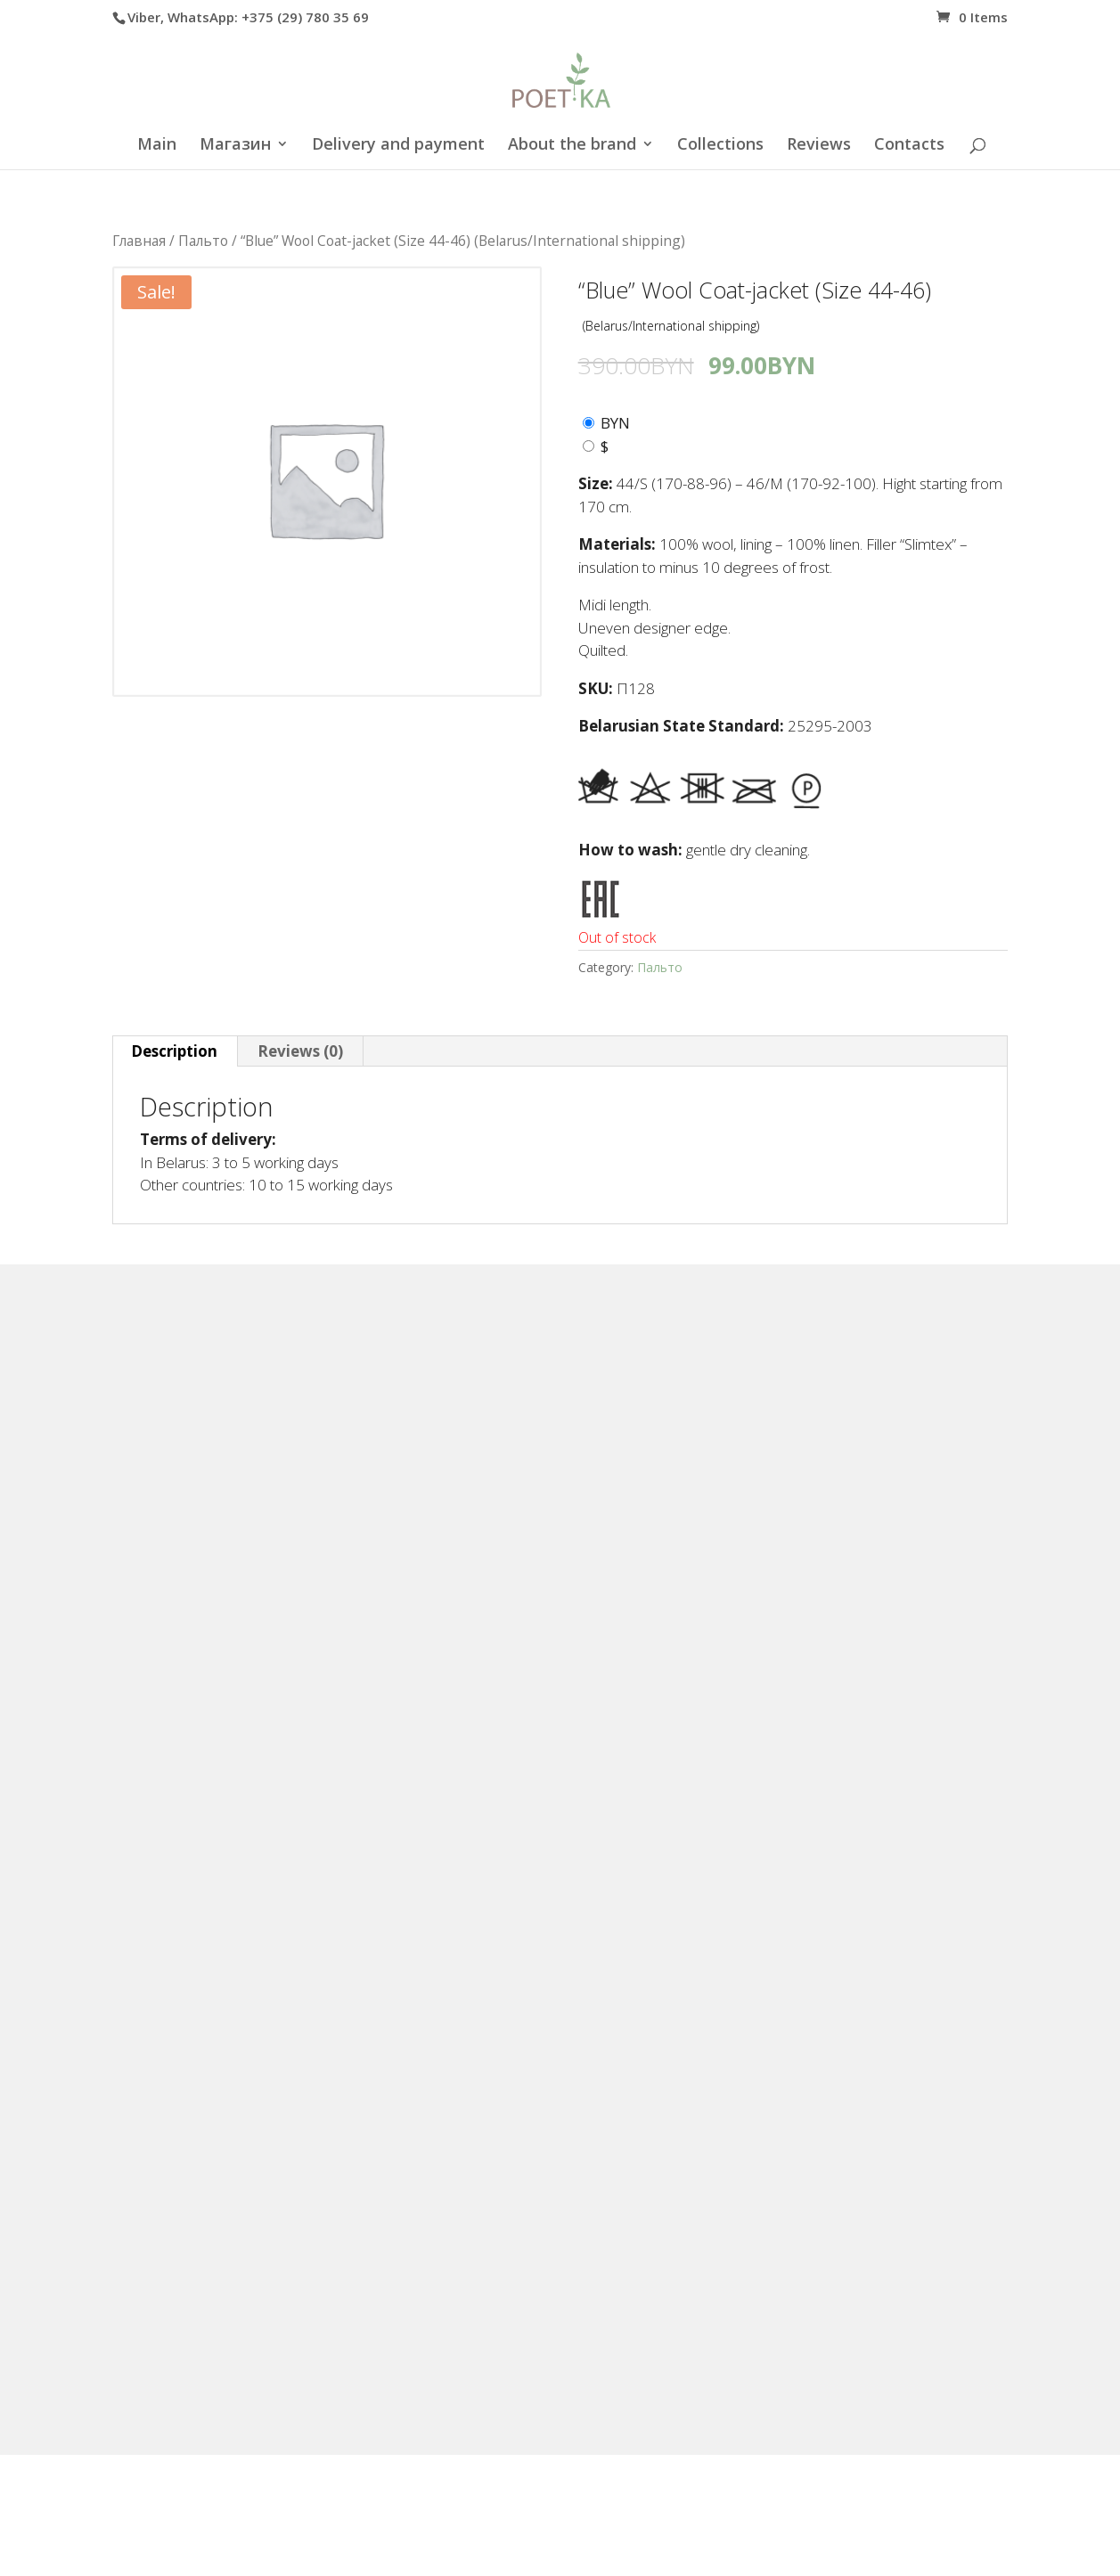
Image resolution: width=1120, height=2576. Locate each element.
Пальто (203, 240)
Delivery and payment (398, 145)
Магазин (235, 145)
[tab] (174, 1051)
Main (156, 145)
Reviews (819, 145)
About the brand (572, 145)
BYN (615, 423)
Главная (139, 240)
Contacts (909, 145)
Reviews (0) (300, 1051)
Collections (720, 145)
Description (174, 1051)
